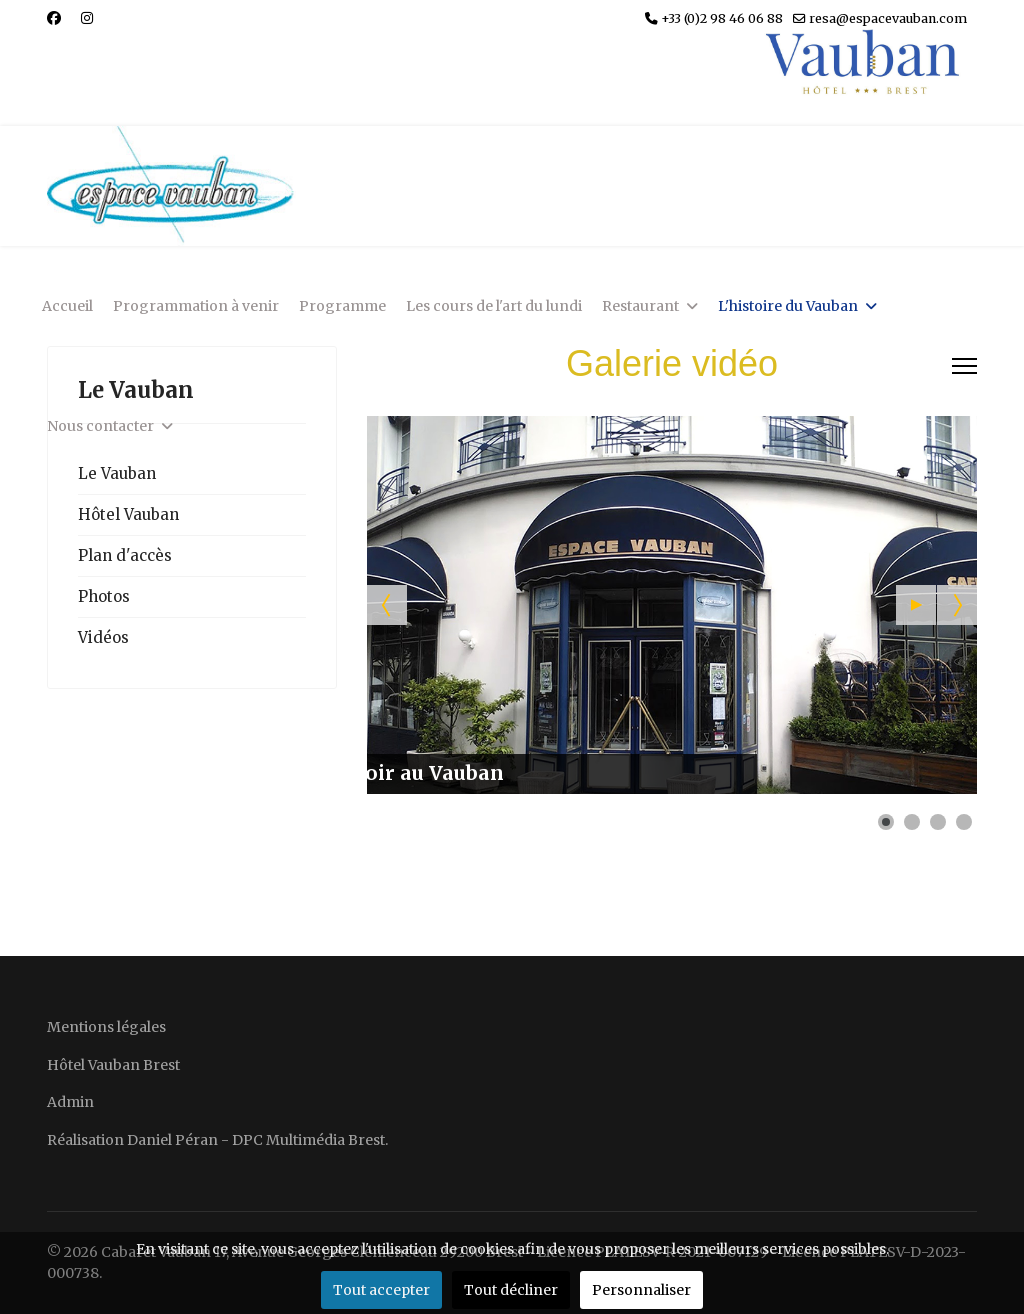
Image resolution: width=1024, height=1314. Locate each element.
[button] (916, 605)
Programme (342, 306)
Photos (104, 596)
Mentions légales (106, 1027)
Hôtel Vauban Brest (113, 1065)
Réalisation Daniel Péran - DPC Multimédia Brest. (217, 1140)
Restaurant (640, 306)
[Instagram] (87, 18)
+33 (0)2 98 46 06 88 (722, 18)
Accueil (67, 306)
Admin (70, 1102)
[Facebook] (54, 18)
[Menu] (964, 366)
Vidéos (103, 637)
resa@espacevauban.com (888, 18)
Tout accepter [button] (381, 1290)
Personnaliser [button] (641, 1290)
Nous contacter (100, 426)
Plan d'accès (125, 555)
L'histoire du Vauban (788, 306)
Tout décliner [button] (511, 1290)
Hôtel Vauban (128, 514)
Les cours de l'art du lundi (494, 306)
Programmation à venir (196, 306)
